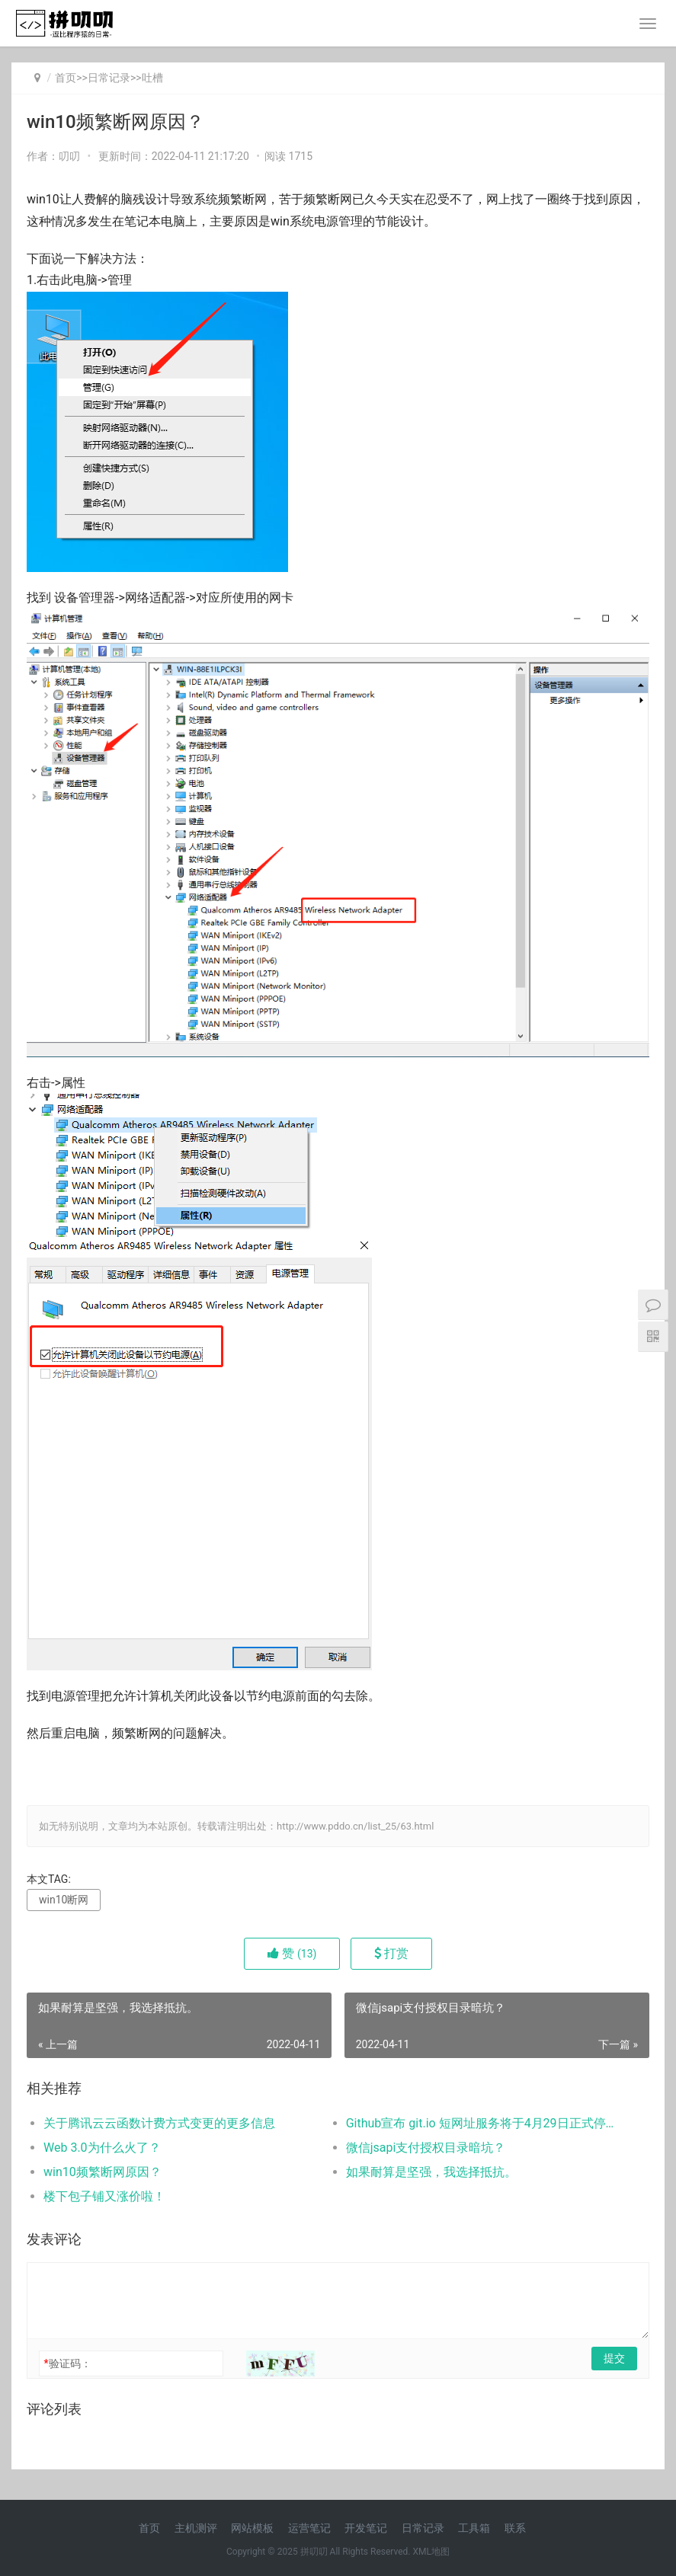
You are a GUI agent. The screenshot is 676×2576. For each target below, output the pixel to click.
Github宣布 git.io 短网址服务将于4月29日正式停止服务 (482, 2123)
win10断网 (63, 1900)
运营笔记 (309, 2528)
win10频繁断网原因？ (102, 2172)
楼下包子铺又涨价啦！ (104, 2196)
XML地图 (430, 2551)
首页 (65, 78)
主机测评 (196, 2528)
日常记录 (109, 78)
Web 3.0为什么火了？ (102, 2147)
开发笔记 (365, 2528)
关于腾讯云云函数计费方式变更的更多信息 (159, 2123)
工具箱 (474, 2528)
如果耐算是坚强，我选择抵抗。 (431, 2172)
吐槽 (152, 78)
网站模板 (252, 2528)
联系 (515, 2528)
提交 (614, 2358)
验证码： (67, 2363)
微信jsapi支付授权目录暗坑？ (426, 2147)
